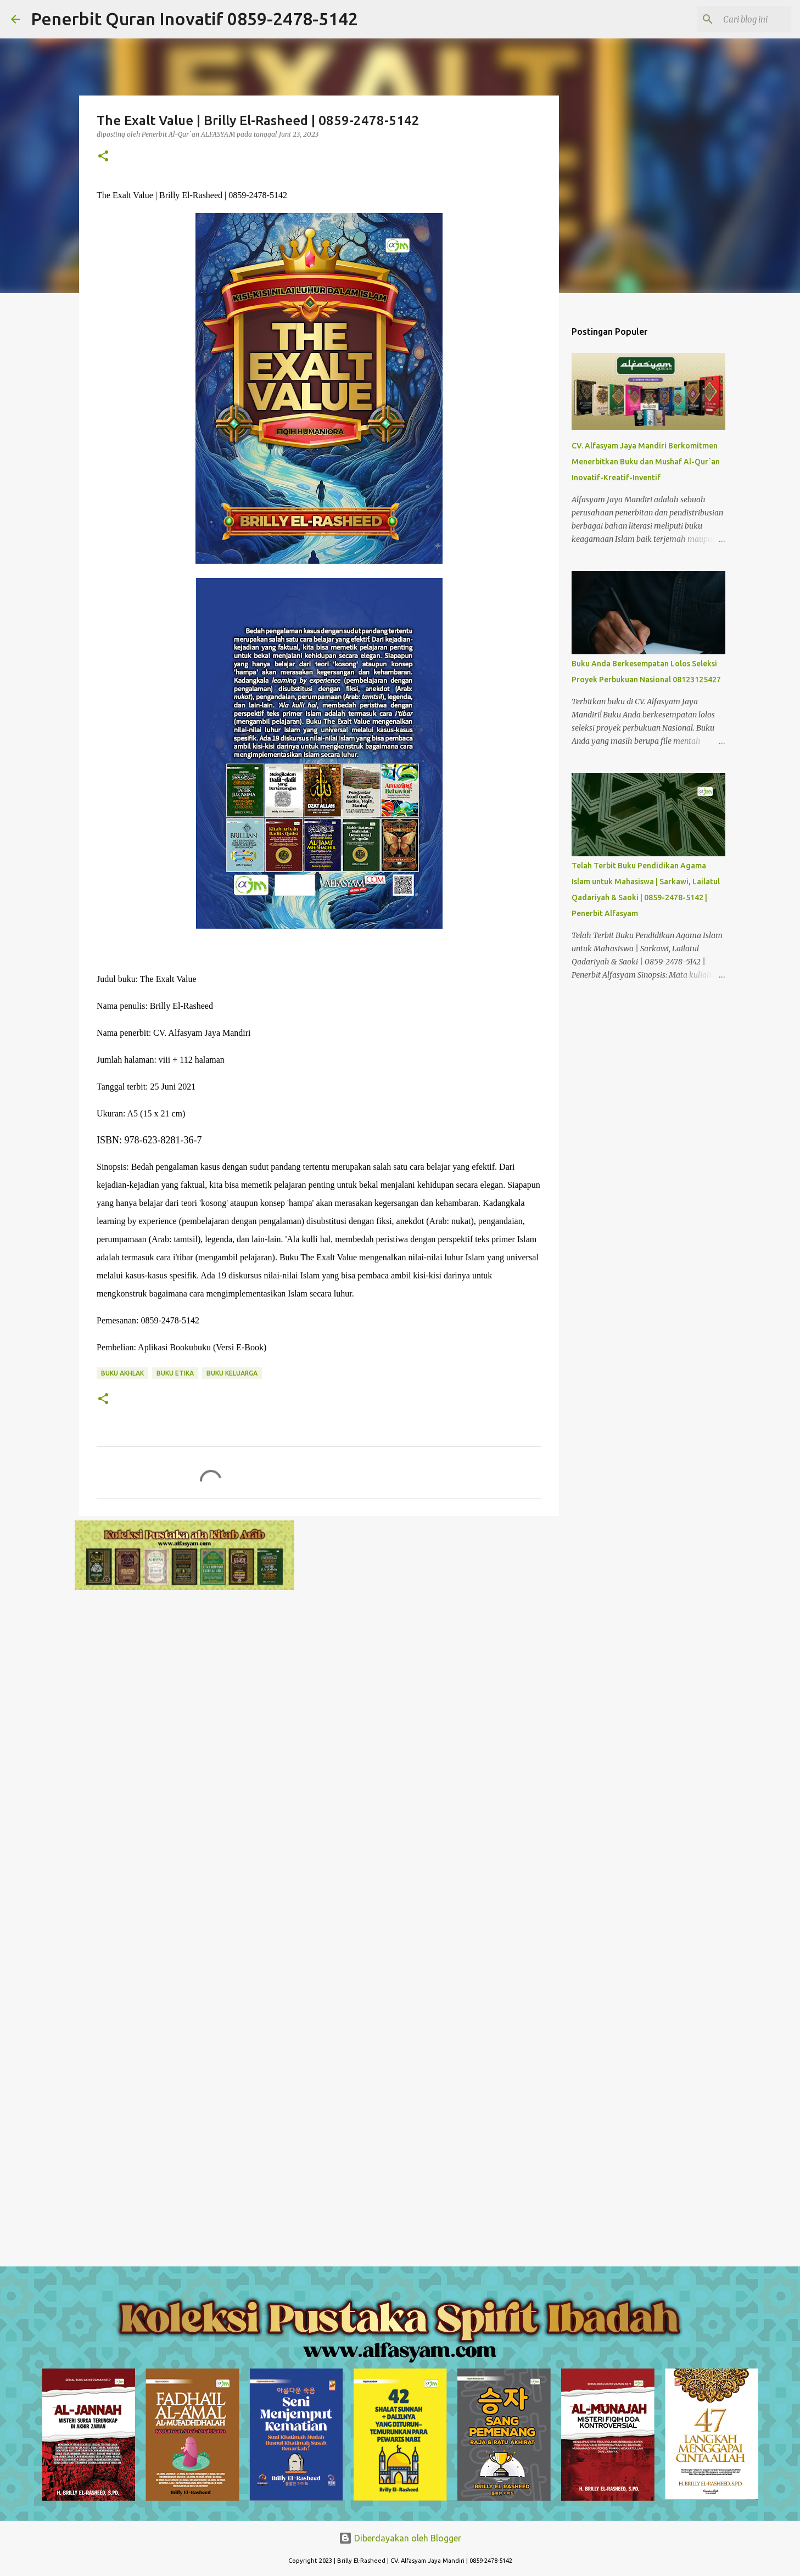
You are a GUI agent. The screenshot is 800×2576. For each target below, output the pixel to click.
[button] (103, 156)
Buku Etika (175, 1373)
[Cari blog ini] (733, 19)
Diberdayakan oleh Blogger (400, 2538)
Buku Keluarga (232, 1373)
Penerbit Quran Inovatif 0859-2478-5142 (194, 19)
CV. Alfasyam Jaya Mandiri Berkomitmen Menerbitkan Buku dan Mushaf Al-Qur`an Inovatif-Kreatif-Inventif (646, 461)
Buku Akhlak (122, 1373)
